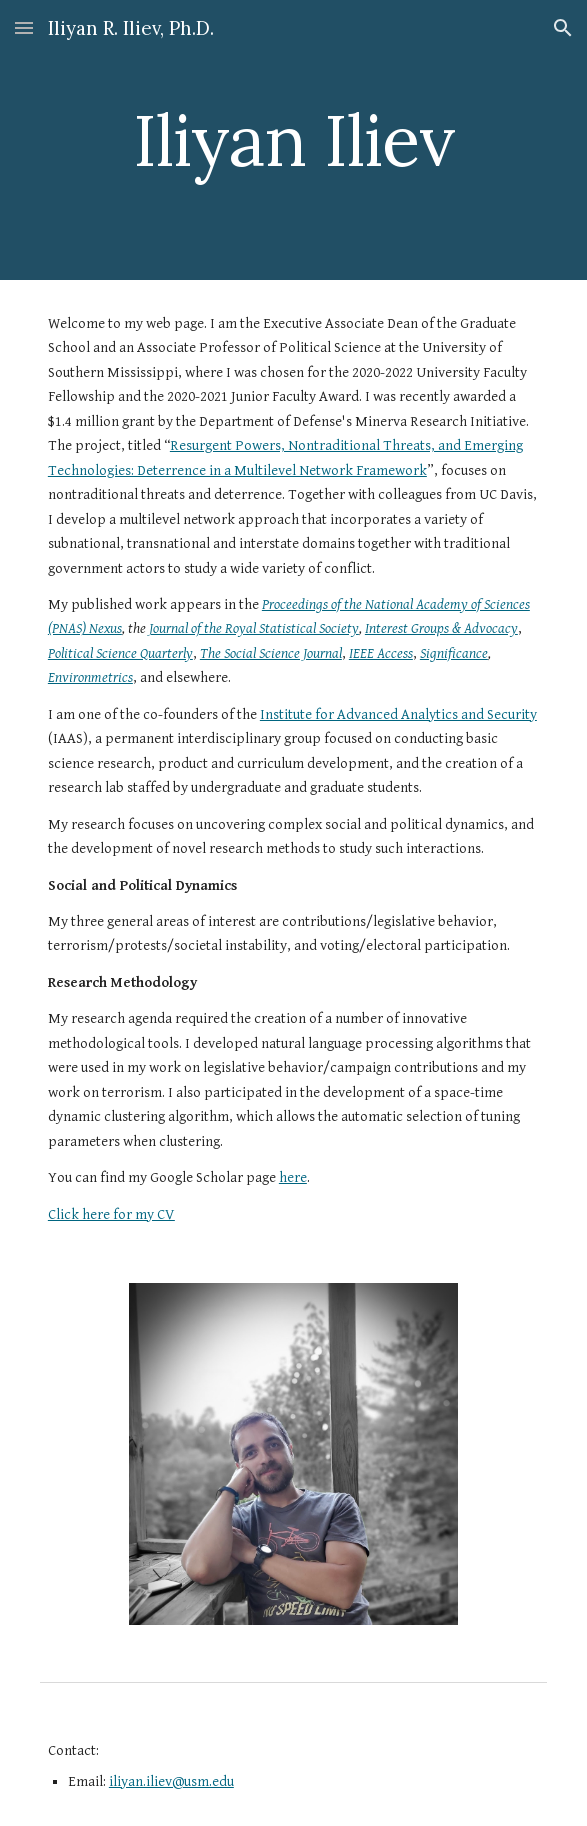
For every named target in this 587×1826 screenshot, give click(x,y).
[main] (293, 140)
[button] (24, 27)
